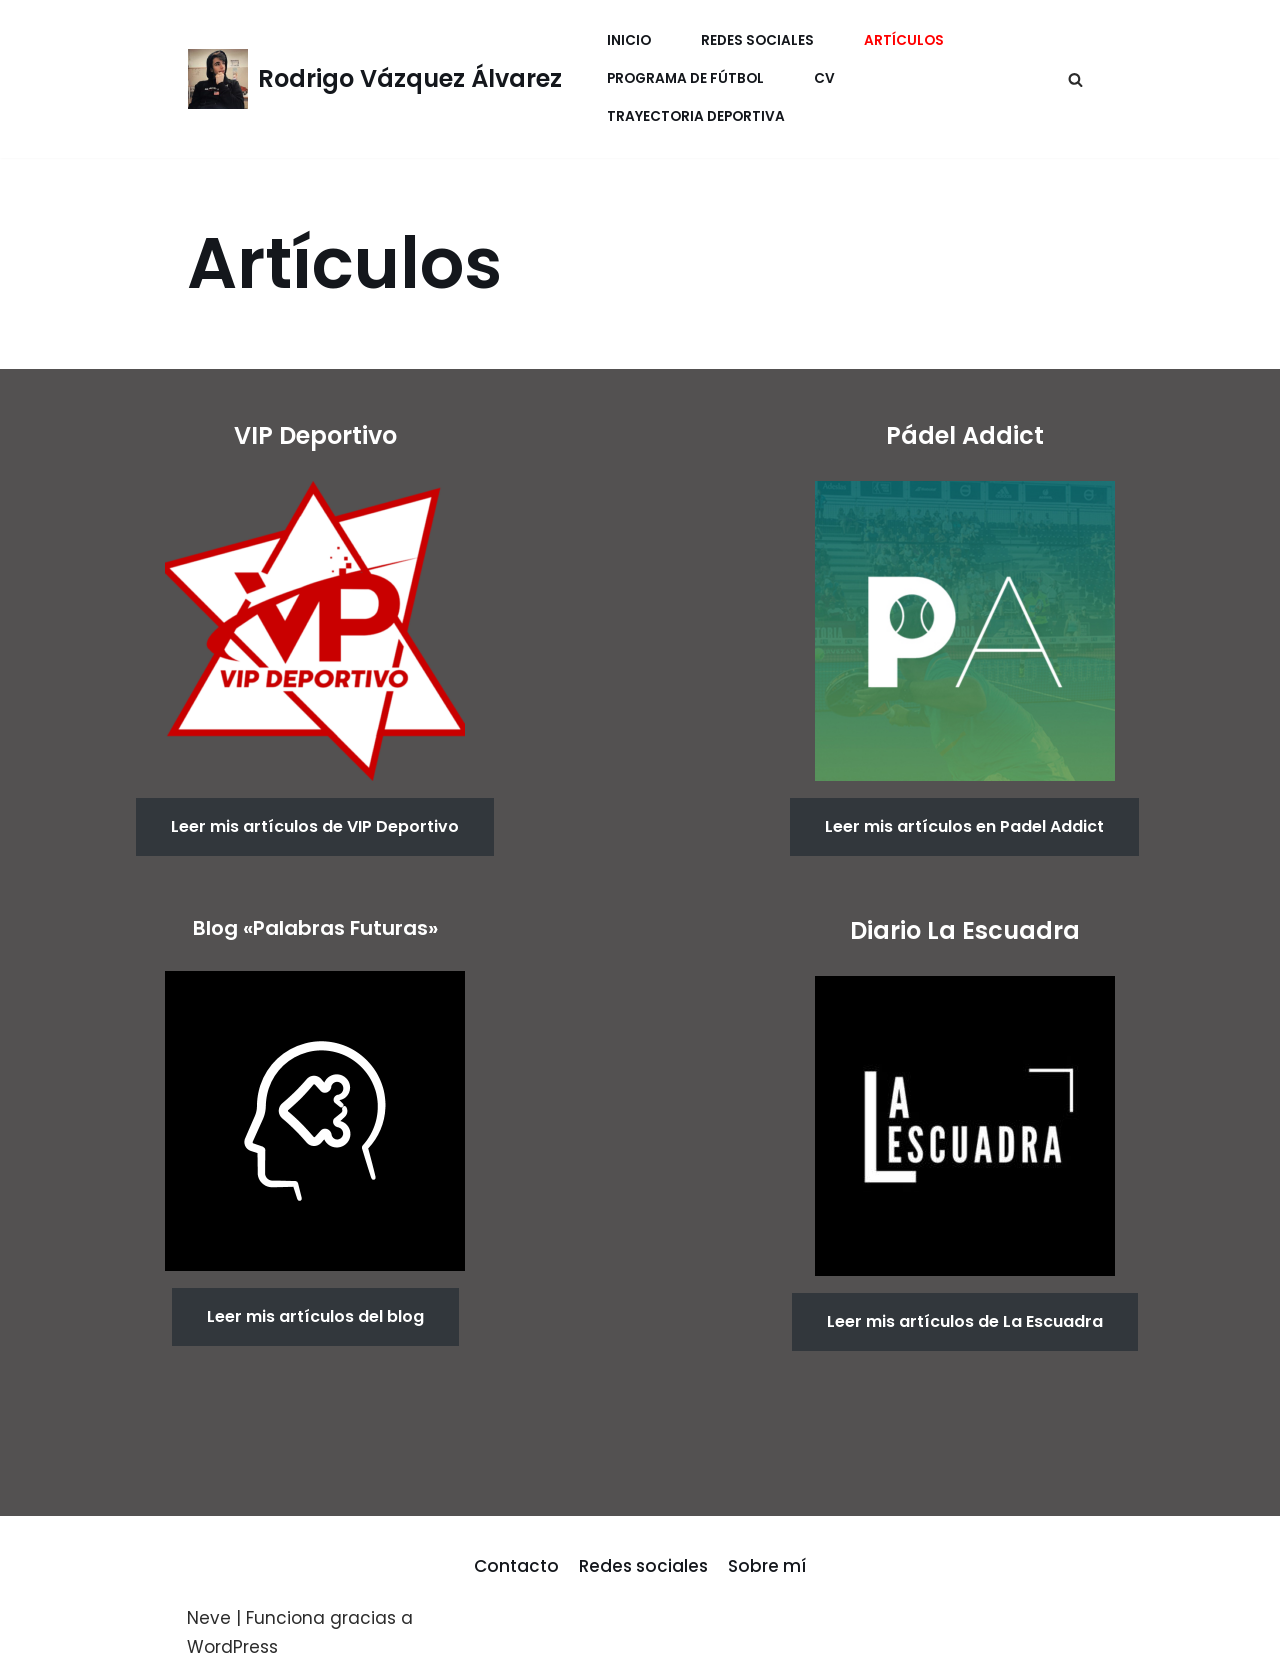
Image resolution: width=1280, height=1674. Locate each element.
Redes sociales (643, 1566)
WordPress (232, 1647)
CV (824, 78)
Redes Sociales (757, 40)
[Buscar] (1075, 79)
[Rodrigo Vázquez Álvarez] (375, 79)
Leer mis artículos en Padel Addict (964, 826)
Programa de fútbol (685, 78)
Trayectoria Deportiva (696, 116)
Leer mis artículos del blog (315, 1316)
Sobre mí (767, 1566)
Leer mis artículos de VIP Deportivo (315, 826)
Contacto (516, 1566)
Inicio (629, 40)
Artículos (904, 40)
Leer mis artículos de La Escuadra (965, 1321)
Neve (209, 1618)
